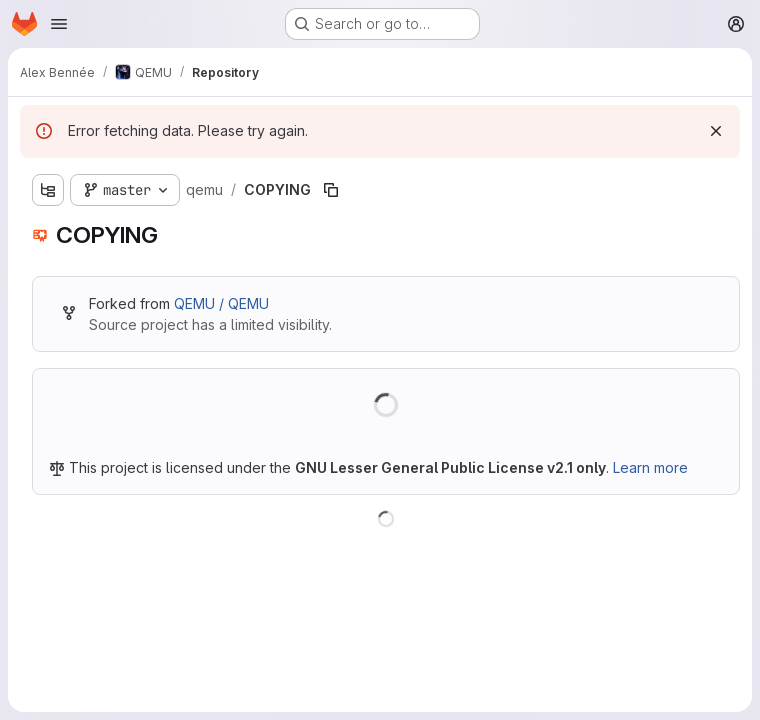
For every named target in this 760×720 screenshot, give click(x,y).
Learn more (650, 467)
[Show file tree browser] (48, 190)
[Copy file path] (331, 190)
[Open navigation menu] (59, 24)
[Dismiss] (716, 131)
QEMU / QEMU (221, 303)
